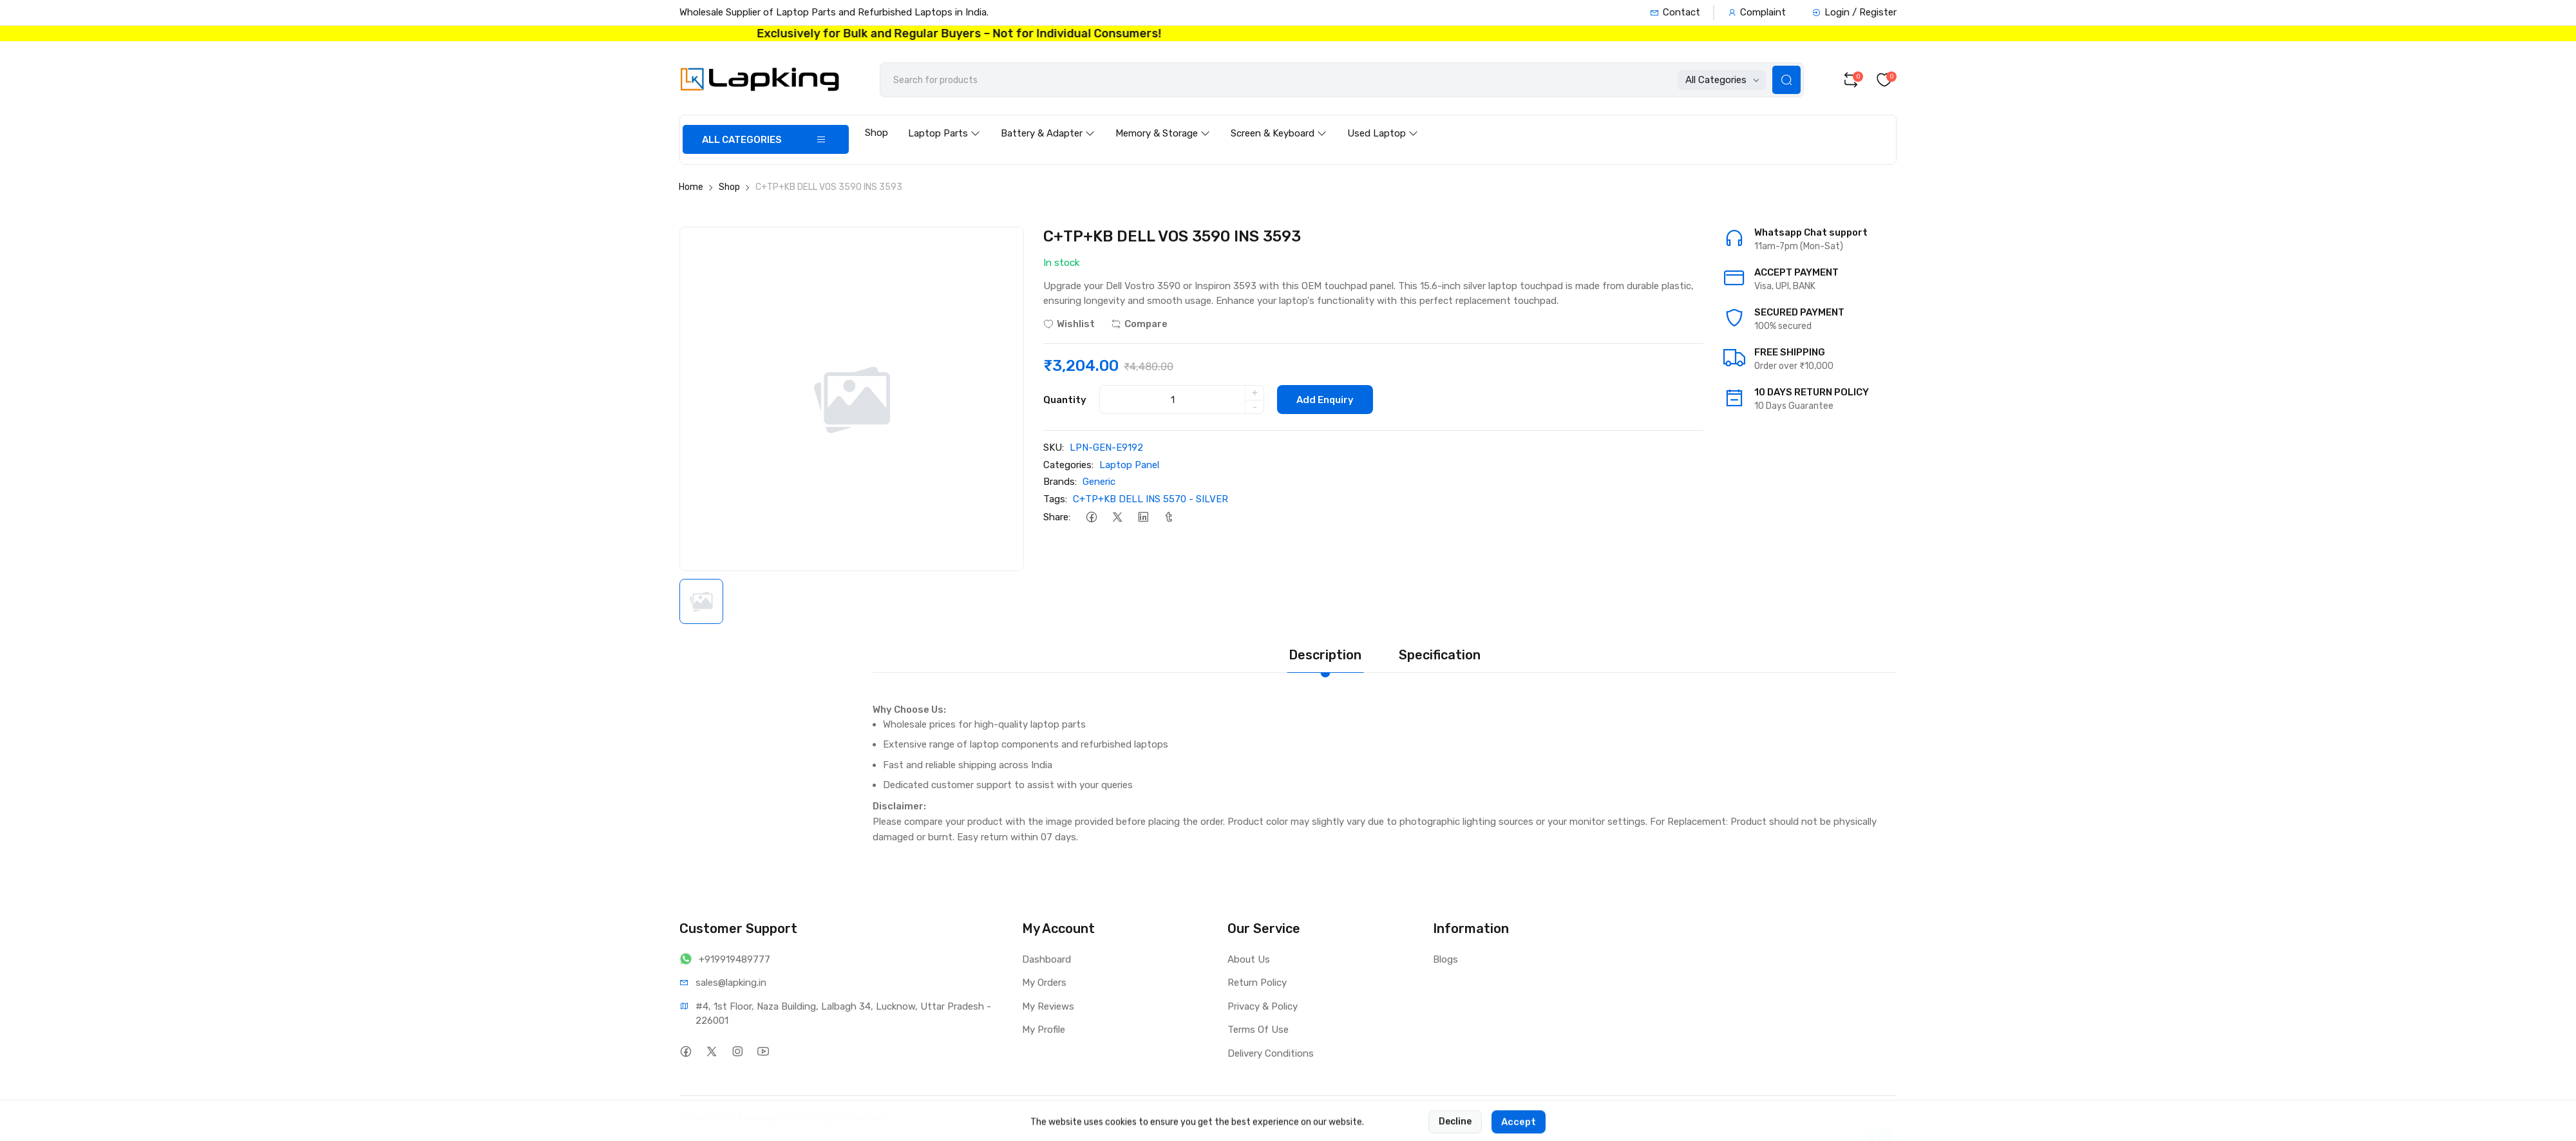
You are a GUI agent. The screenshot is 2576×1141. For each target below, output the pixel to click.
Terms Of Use (1258, 1029)
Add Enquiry (1325, 400)
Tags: (1055, 499)
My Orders (1044, 982)
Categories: (1068, 465)
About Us (1248, 959)
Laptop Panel (1129, 465)
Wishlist (1069, 324)
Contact (1675, 12)
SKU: (1053, 447)
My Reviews (1048, 1006)
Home (691, 187)
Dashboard (1046, 959)
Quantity (1064, 400)
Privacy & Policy (1262, 1006)
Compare (1139, 324)
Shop (876, 132)
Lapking (756, 1117)
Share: (1056, 517)
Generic (1099, 481)
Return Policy (1257, 982)
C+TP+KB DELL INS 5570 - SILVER (1150, 499)
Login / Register (1854, 12)
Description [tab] (1325, 655)
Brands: (1060, 481)
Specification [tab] (1440, 655)
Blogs (1445, 959)
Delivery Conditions (1270, 1053)
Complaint (1756, 12)
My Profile (1043, 1029)
